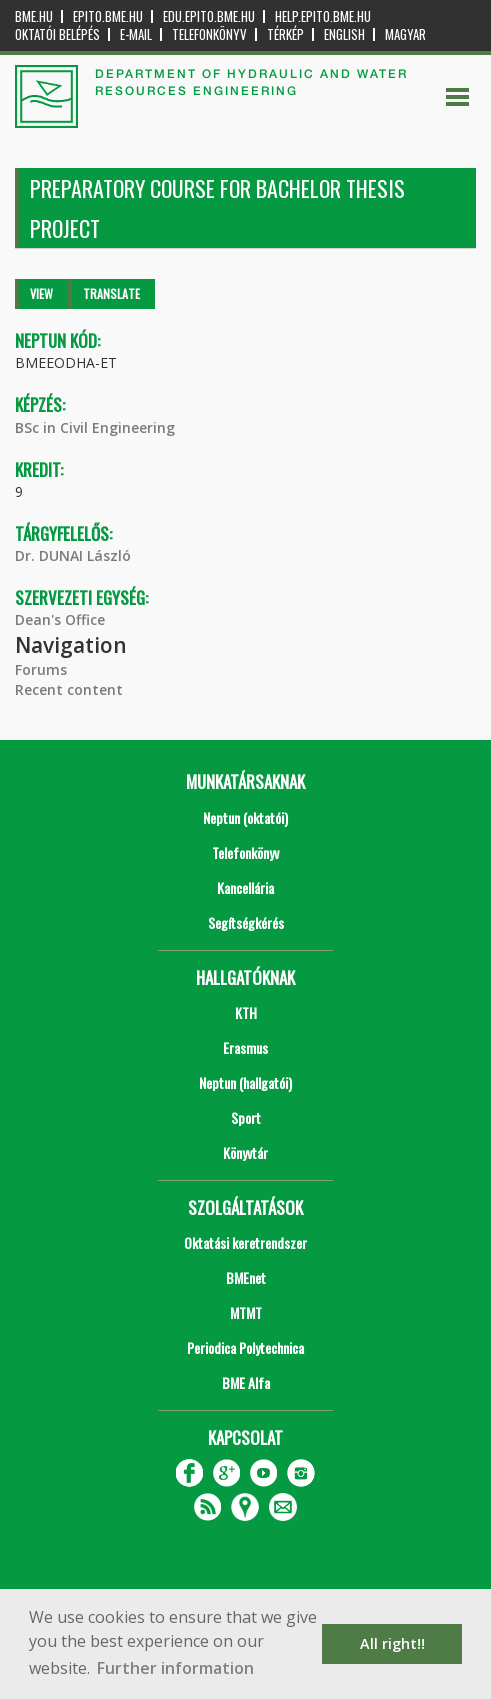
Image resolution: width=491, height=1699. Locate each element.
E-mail (136, 34)
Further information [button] (175, 1668)
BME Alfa (246, 1382)
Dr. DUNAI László (73, 555)
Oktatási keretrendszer (245, 1242)
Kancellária (245, 887)
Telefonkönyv (209, 34)
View (41, 293)
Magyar (405, 34)
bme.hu (34, 16)
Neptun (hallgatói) (245, 1082)
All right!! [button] (392, 1643)
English (344, 34)
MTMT (246, 1312)
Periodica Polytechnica (245, 1347)
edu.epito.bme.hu (209, 16)
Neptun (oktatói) (245, 817)
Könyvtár (245, 1152)
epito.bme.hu (108, 16)
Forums (41, 669)
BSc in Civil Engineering (95, 427)
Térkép (285, 34)
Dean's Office (60, 619)
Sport (246, 1117)
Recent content (69, 689)
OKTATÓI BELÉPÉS (57, 34)
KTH (246, 1012)
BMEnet (246, 1277)
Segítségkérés (246, 922)
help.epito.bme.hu (323, 16)
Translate (111, 293)
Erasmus (245, 1047)
